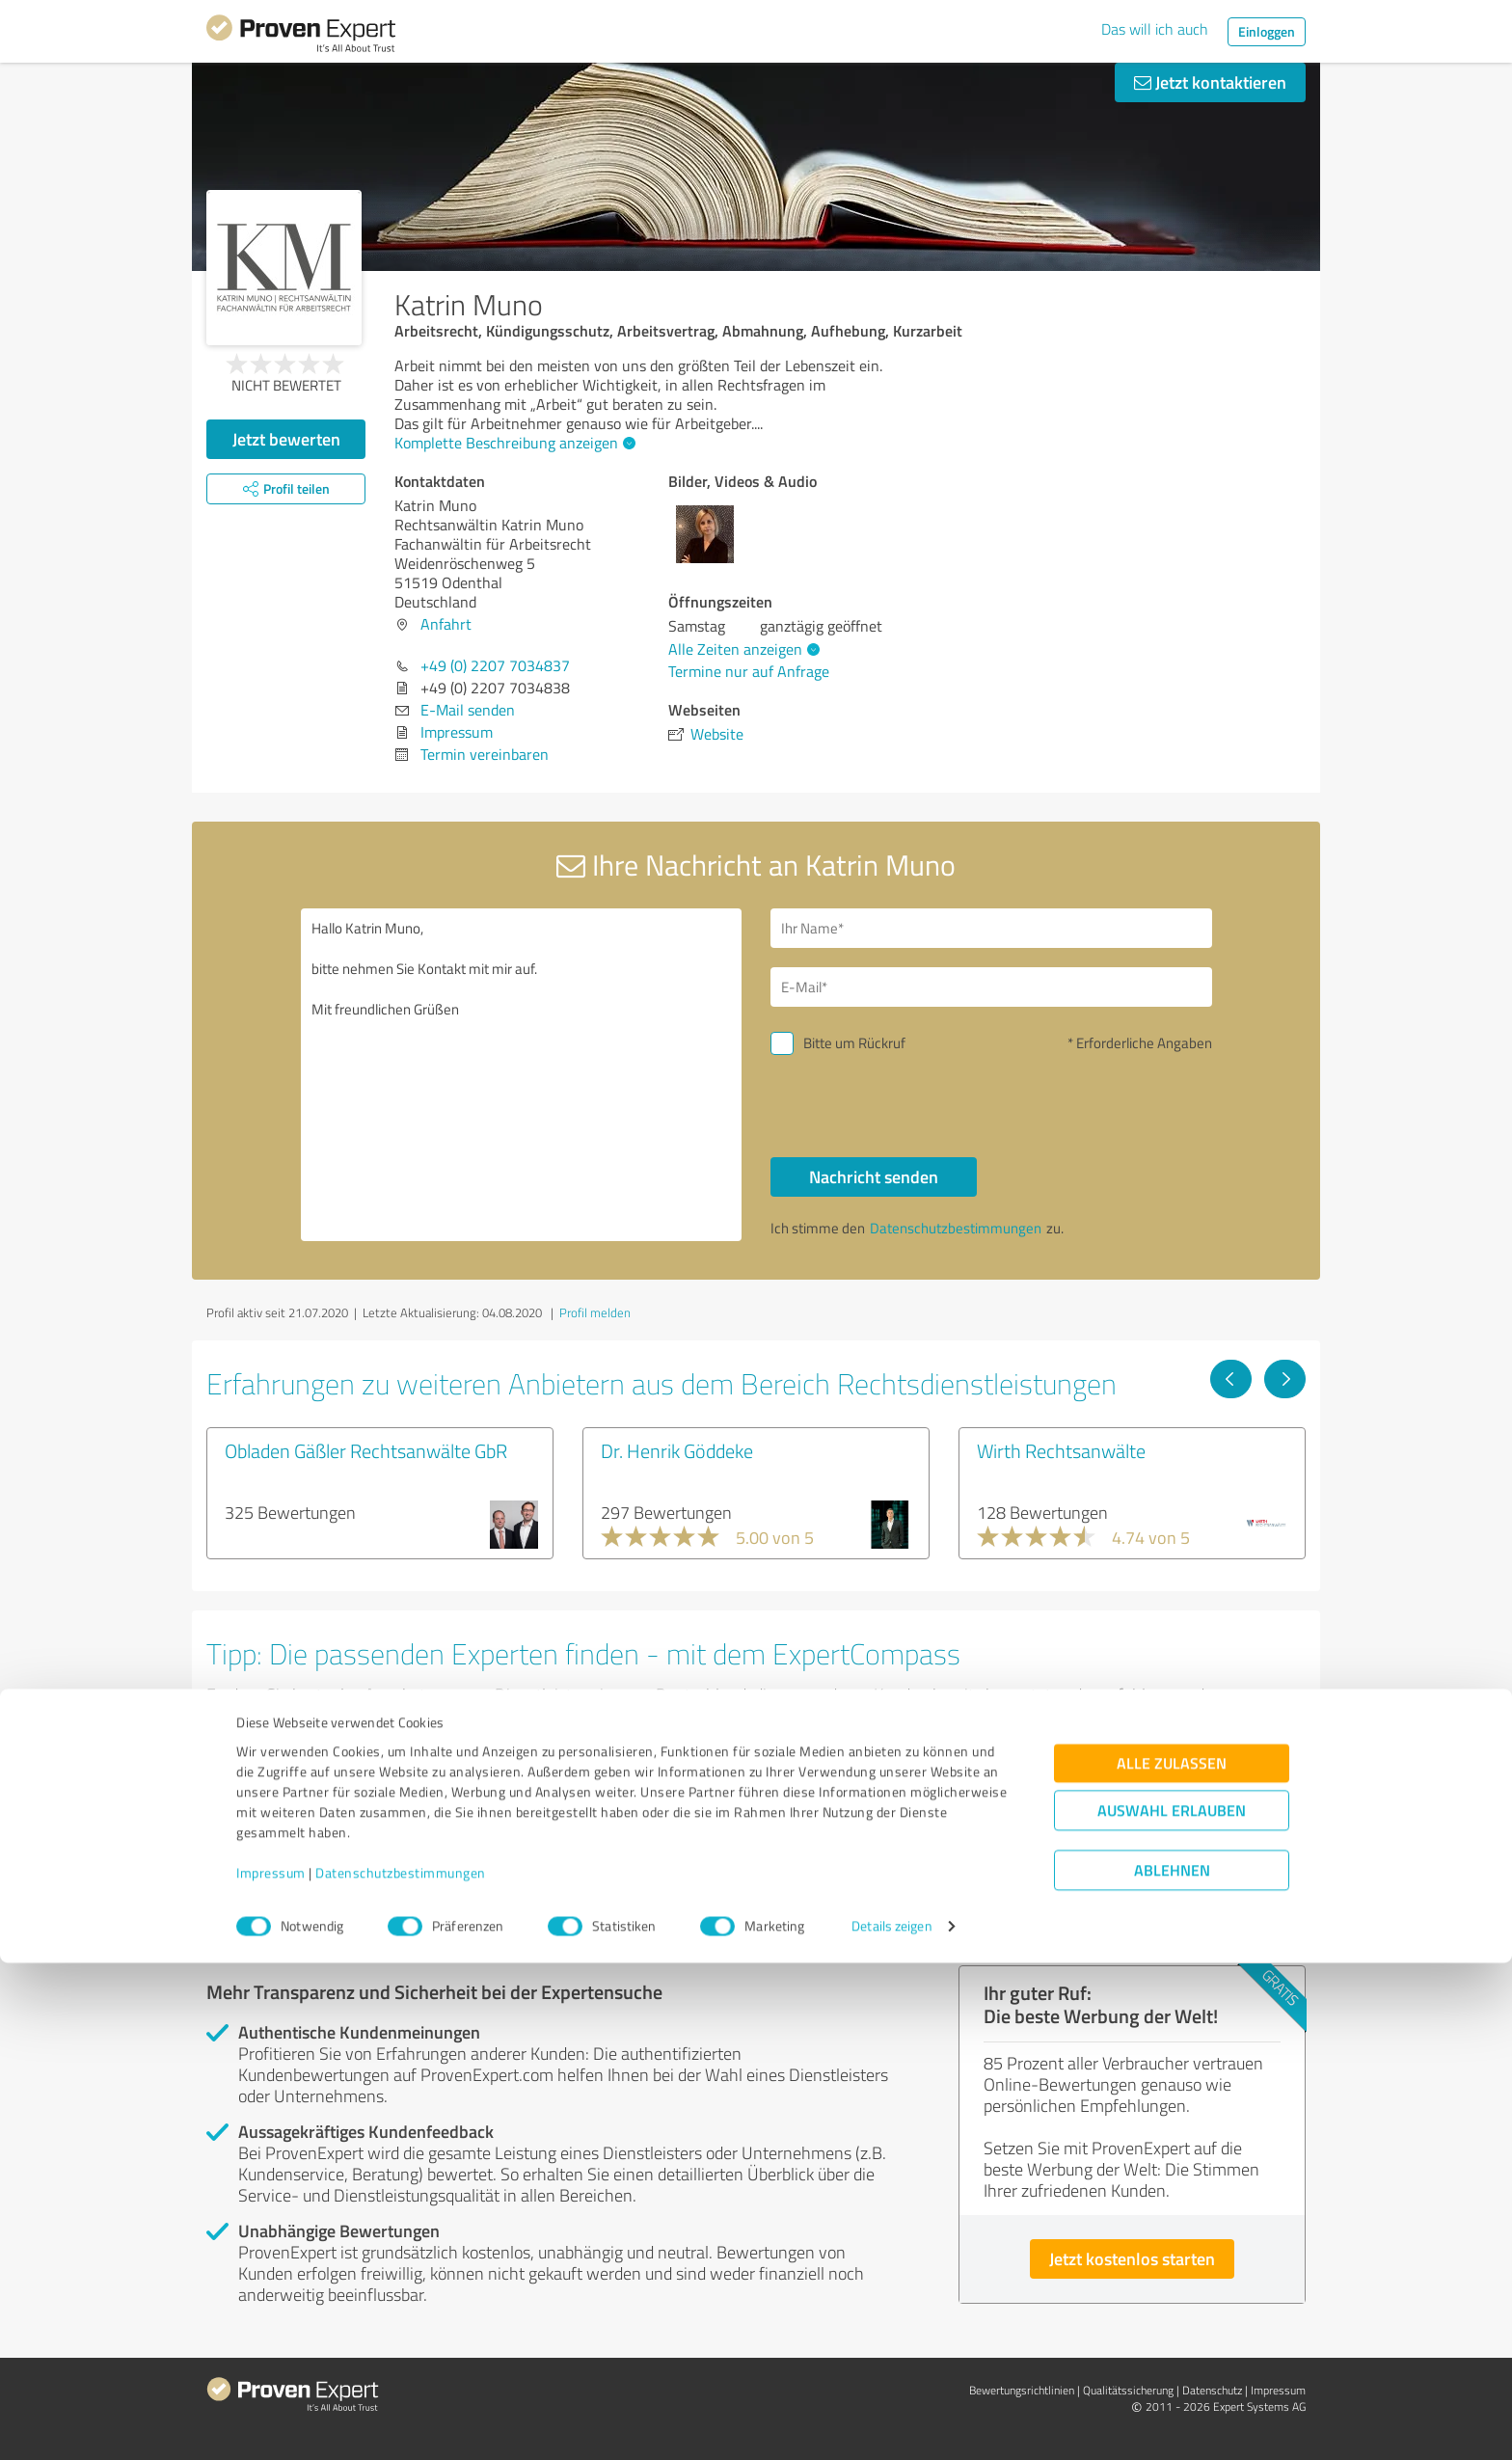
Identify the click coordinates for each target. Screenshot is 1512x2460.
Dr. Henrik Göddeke (677, 1450)
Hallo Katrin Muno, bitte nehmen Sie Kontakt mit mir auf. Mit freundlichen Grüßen (521, 1074)
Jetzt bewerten (286, 438)
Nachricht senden (873, 1176)
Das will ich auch (1154, 29)
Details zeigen (891, 2424)
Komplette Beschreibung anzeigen (512, 442)
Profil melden (595, 1312)
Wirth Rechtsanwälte (1061, 1450)
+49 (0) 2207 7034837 (495, 665)
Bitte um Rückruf (854, 1043)
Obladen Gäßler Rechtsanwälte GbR (366, 1450)
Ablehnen (1172, 2368)
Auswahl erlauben (1171, 2308)
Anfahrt (446, 624)
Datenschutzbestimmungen (400, 2370)
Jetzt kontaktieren (1210, 82)
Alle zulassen (1172, 2261)
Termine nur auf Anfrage (748, 671)
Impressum (271, 2370)
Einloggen (1266, 31)
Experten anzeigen (312, 1865)
